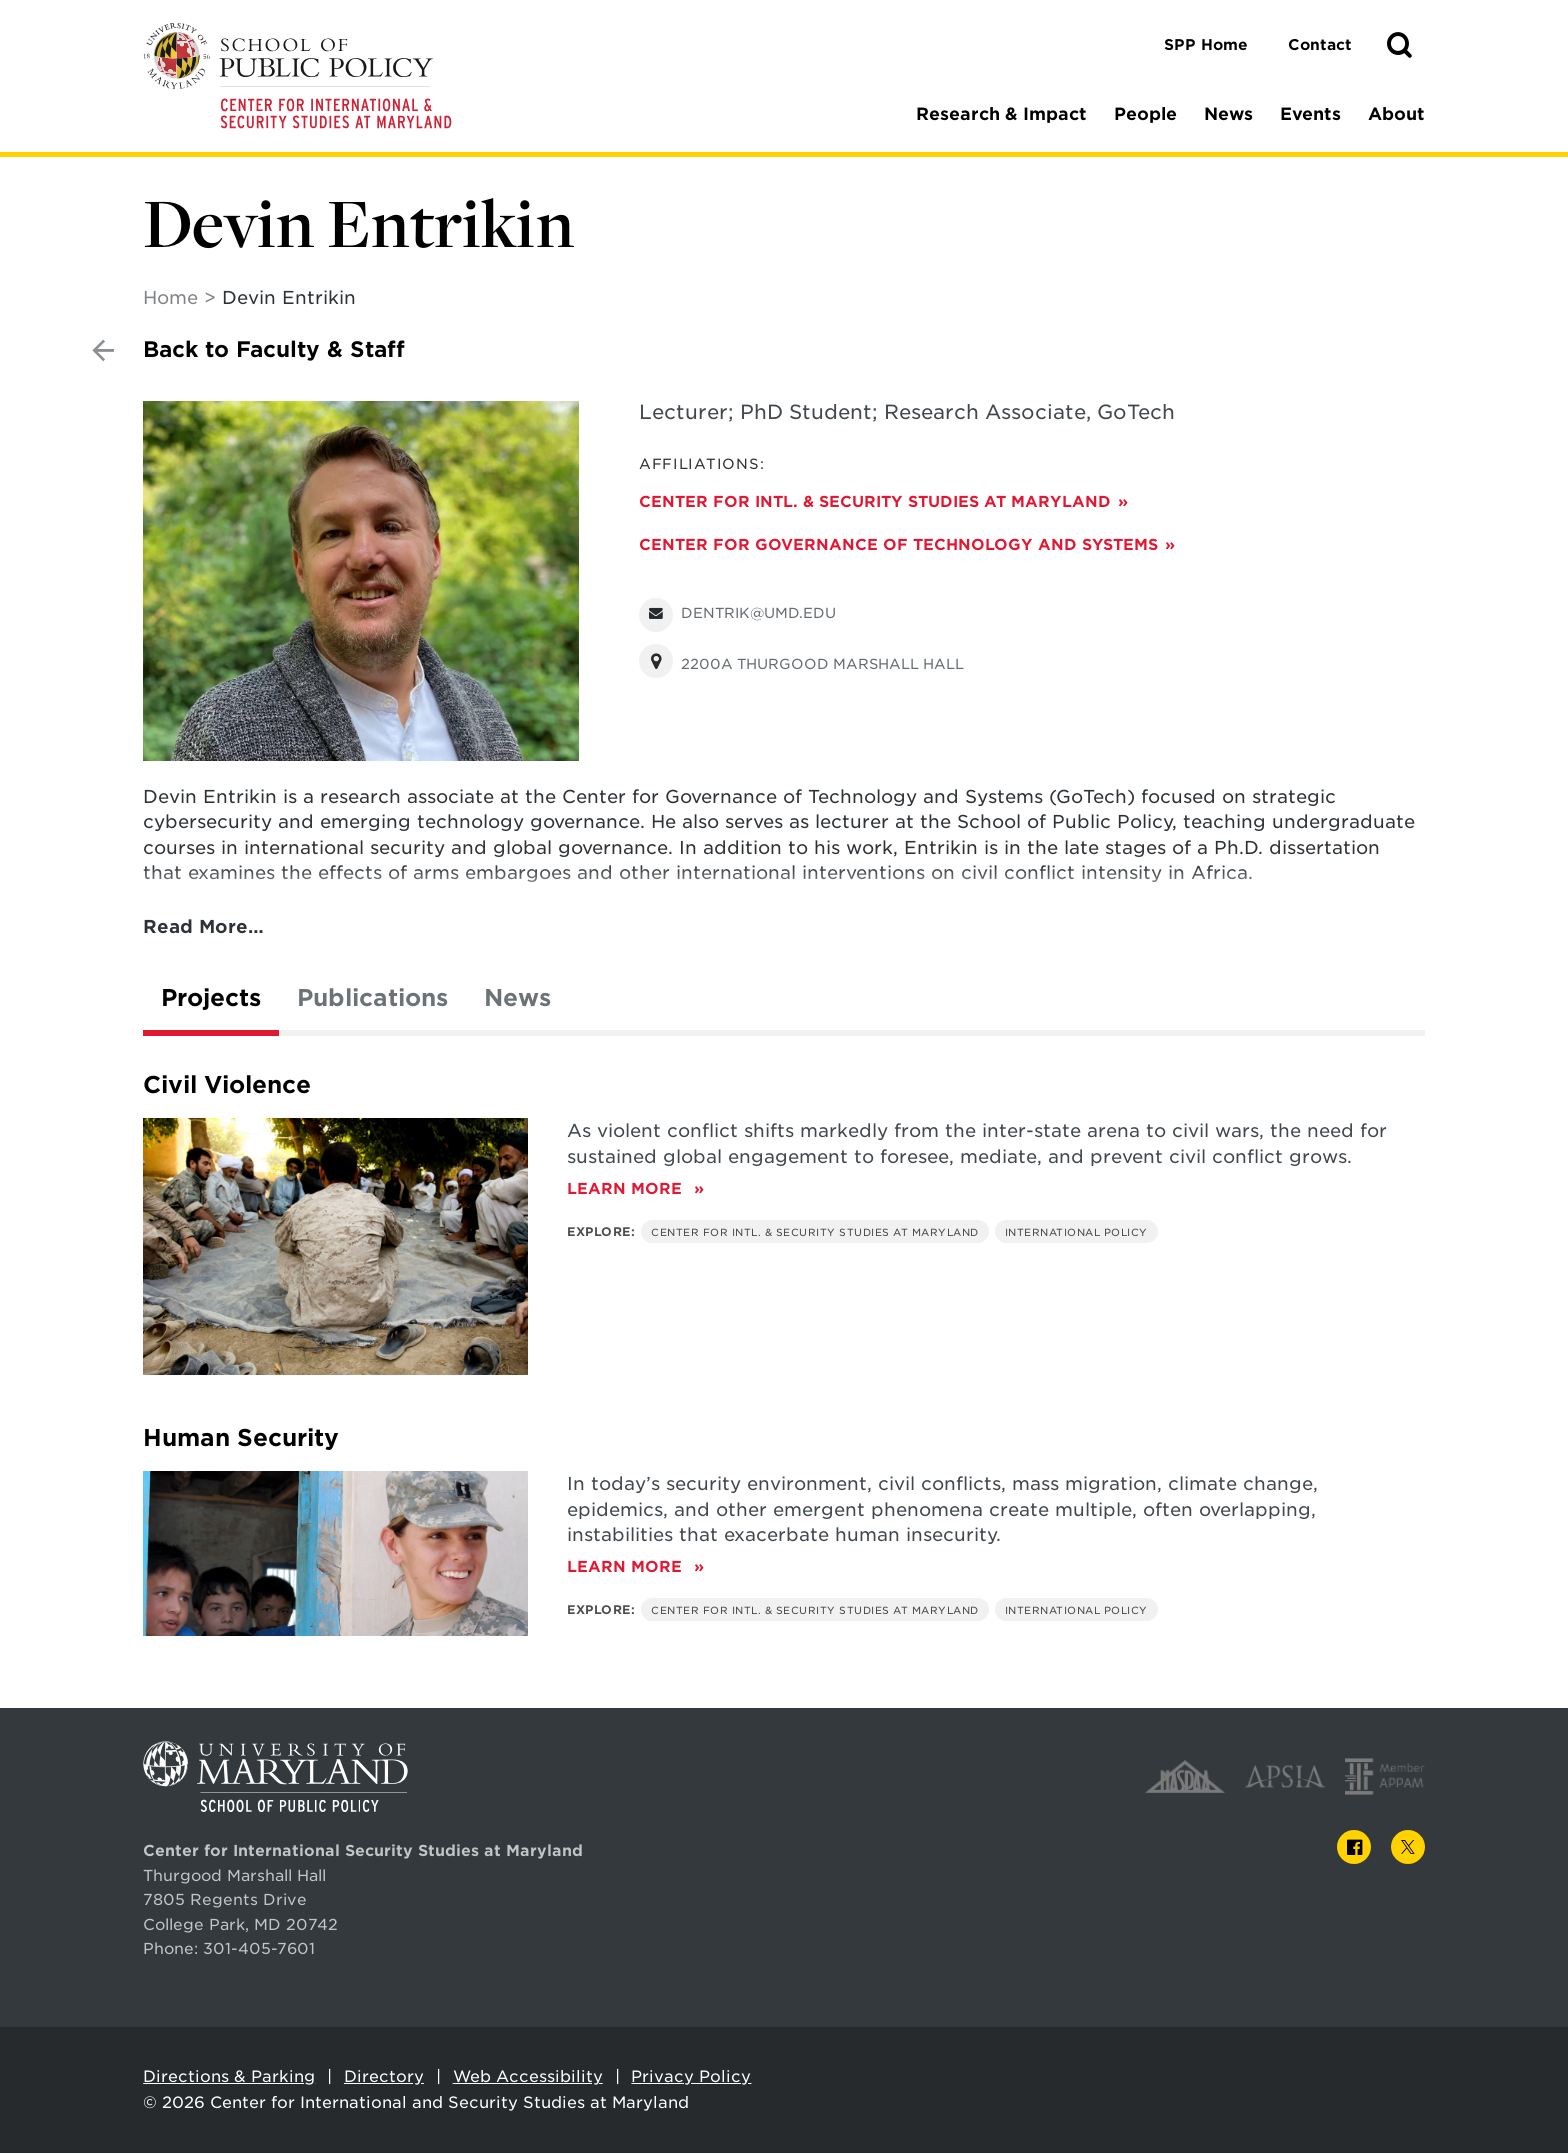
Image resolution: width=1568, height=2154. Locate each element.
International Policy (1076, 1233)
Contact (1320, 45)
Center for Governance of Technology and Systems (898, 545)
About (1396, 114)
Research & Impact (1001, 114)
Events (1310, 114)
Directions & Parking (229, 2077)
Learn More (635, 1189)
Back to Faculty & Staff (274, 350)
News (1228, 114)
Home (170, 298)
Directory (384, 2077)
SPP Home (1206, 45)
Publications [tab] (372, 999)
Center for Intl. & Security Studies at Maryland (875, 502)
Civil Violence (227, 1086)
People (1145, 114)
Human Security (241, 1439)
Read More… (203, 927)
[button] (1399, 46)
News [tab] (517, 999)
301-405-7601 (259, 1949)
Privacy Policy (691, 2077)
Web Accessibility (528, 2077)
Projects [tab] (211, 999)
